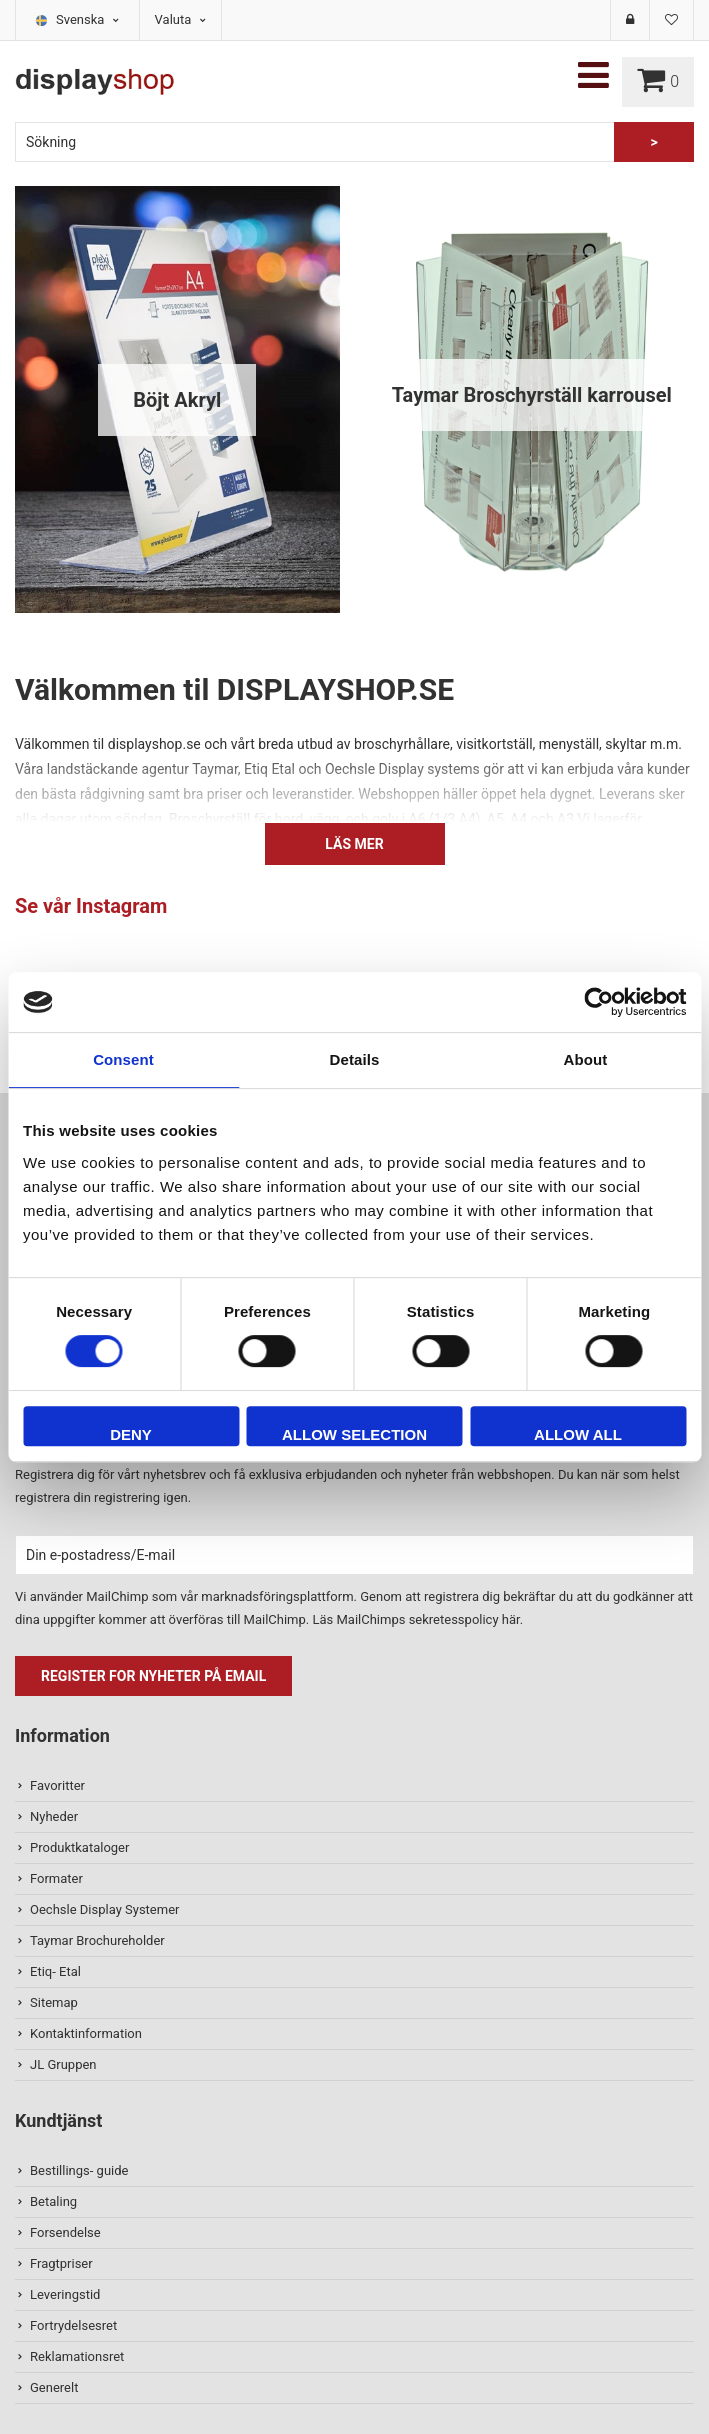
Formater (56, 1878)
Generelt (54, 2387)
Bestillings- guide (79, 2170)
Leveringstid (65, 2294)
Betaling (53, 2201)
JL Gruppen (63, 2064)
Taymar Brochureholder (97, 1940)
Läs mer (354, 844)
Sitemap (54, 2002)
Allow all (578, 1434)
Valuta (180, 19)
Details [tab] (355, 1059)
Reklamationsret (77, 2356)
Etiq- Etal (55, 1971)
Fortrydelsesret (73, 2325)
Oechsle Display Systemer (104, 1909)
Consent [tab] (123, 1059)
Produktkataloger (79, 1847)
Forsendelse (65, 2232)
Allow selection (354, 1434)
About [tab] (586, 1059)
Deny (131, 1434)
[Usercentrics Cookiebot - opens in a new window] (598, 1002)
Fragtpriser (61, 2263)
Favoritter (57, 1785)
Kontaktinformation (86, 2033)
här (511, 1619)
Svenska (87, 19)
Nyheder (54, 1816)
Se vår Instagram (91, 906)
